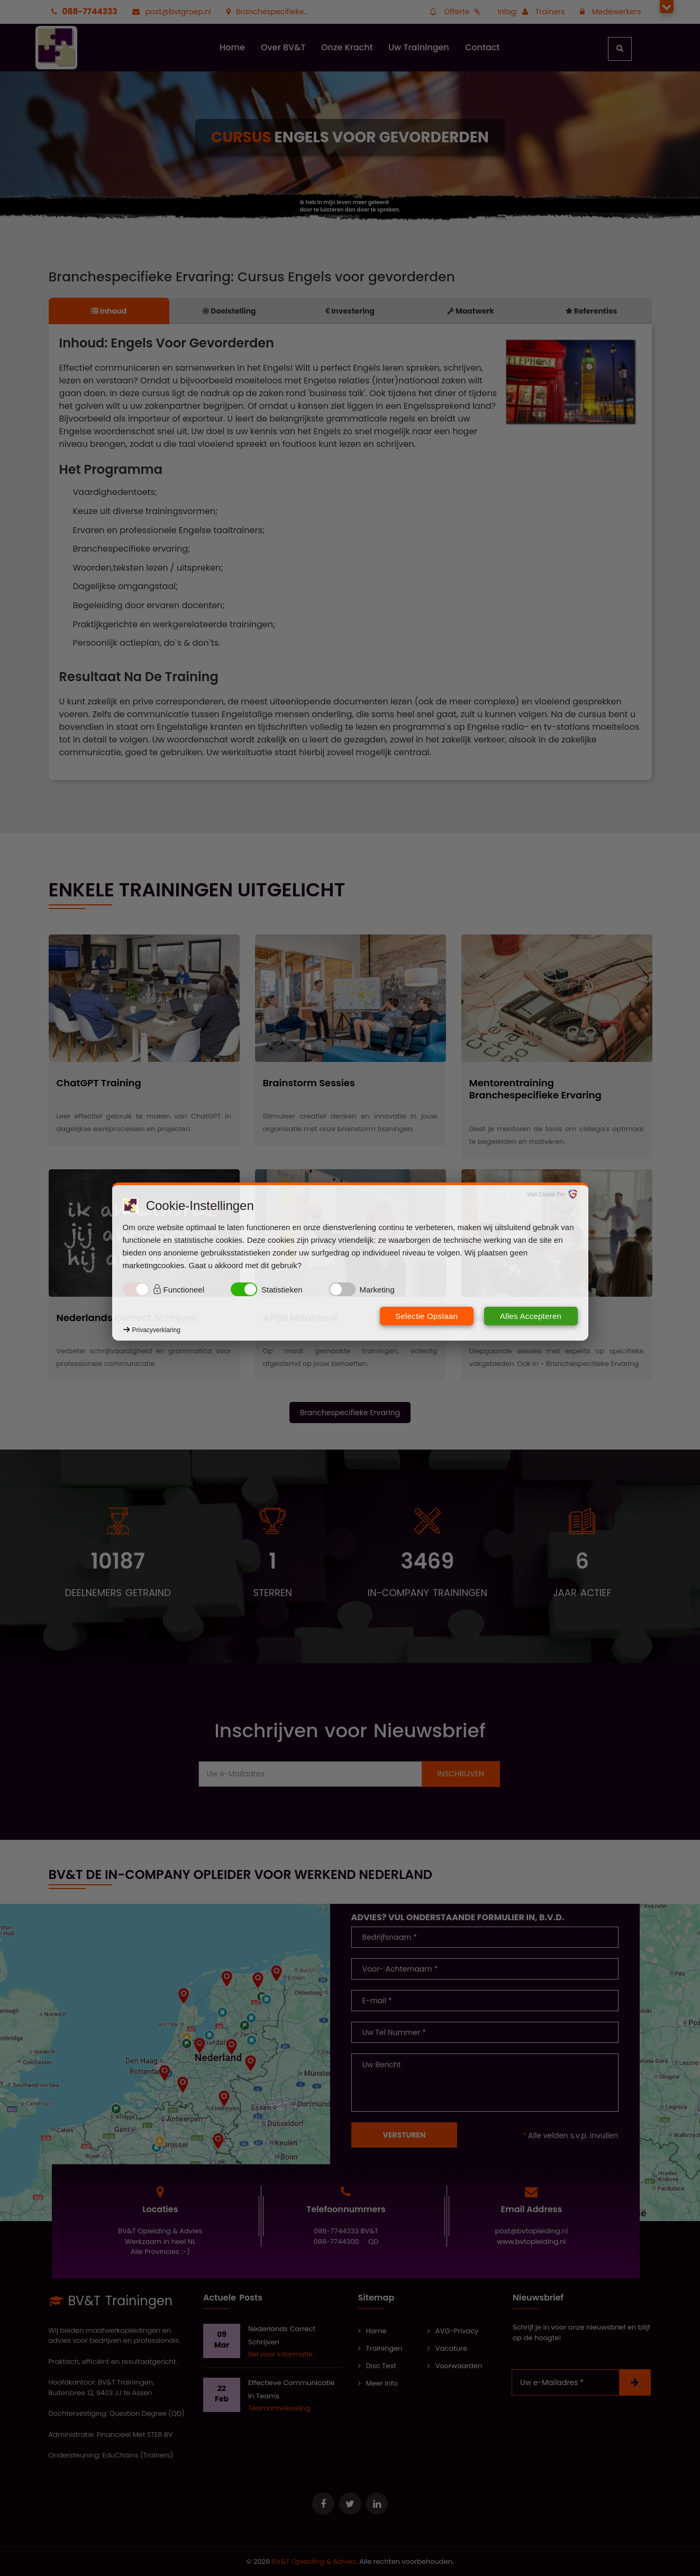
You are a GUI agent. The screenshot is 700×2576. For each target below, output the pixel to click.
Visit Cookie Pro (546, 1194)
